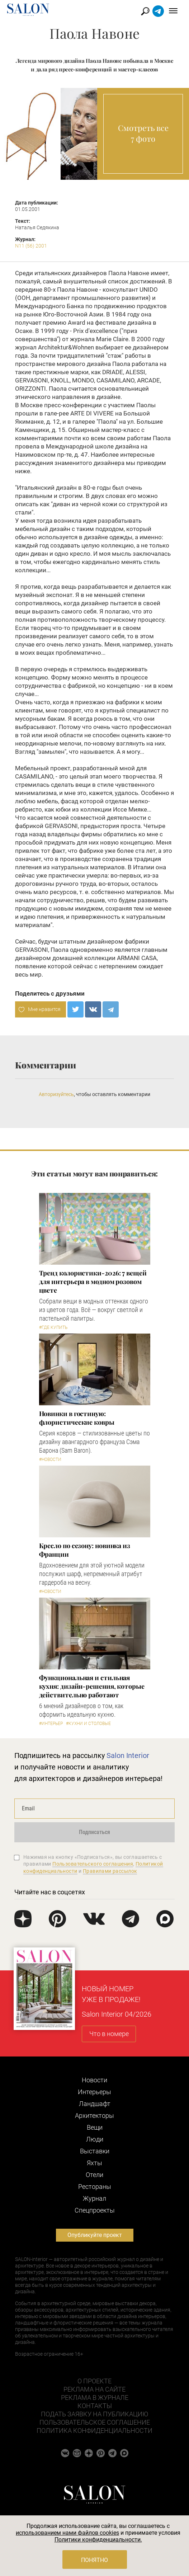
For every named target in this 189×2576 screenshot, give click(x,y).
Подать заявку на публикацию (94, 2414)
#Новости (50, 1459)
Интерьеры (94, 2092)
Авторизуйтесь (56, 1094)
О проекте (94, 2381)
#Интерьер (51, 1723)
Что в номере (109, 2033)
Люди (94, 2139)
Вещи (95, 2127)
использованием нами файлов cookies (67, 2532)
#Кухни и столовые (88, 1723)
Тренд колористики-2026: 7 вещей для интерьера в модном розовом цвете (93, 1281)
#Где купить (53, 1327)
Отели (94, 2174)
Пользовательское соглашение (94, 2422)
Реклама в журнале (94, 2397)
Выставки (94, 2151)
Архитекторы (94, 2115)
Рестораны (94, 2186)
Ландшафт (94, 2103)
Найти (145, 11)
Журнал (94, 2198)
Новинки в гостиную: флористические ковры (76, 1417)
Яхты (94, 2163)
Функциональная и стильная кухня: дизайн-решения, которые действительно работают (92, 1686)
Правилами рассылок (110, 1871)
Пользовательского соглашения (92, 1864)
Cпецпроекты (95, 2210)
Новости (94, 2080)
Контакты (94, 2406)
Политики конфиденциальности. (98, 2539)
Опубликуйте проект (94, 2235)
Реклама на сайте (94, 2389)
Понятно (94, 2560)
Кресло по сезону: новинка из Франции (84, 1550)
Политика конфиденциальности (94, 2430)
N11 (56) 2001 (31, 246)
